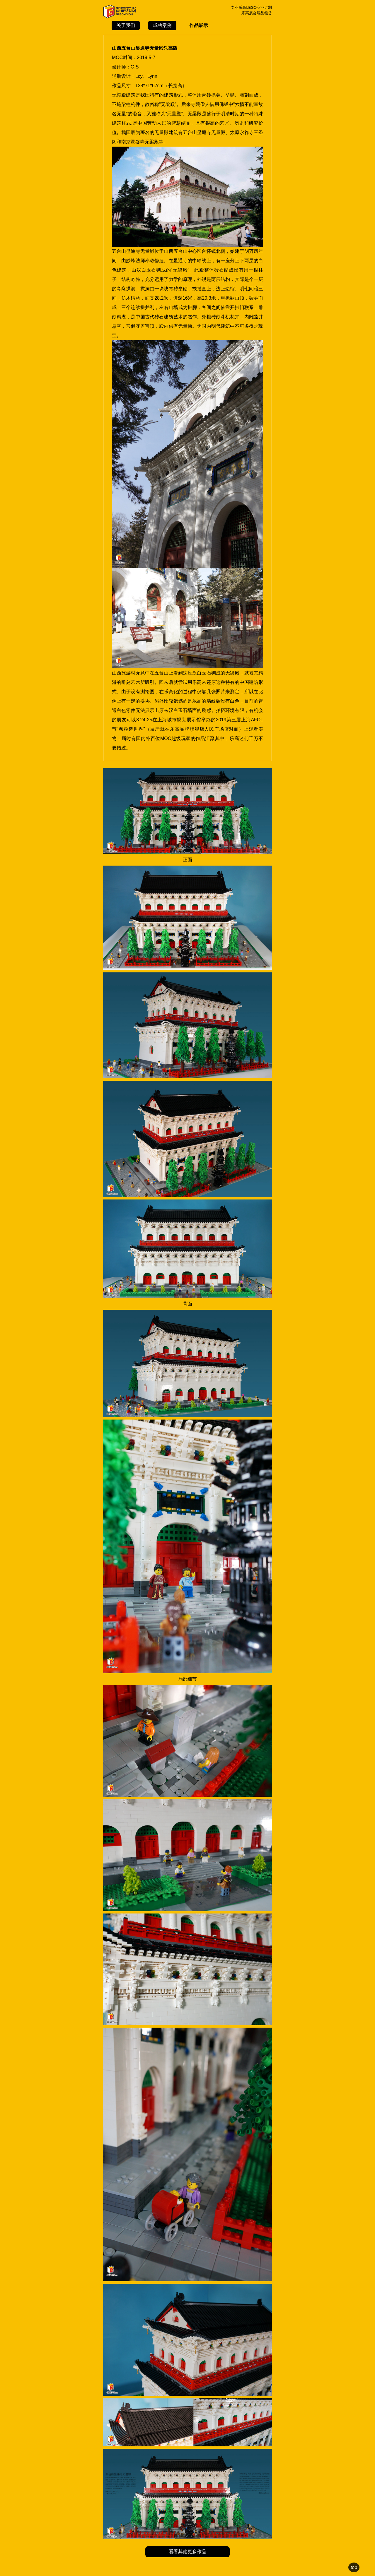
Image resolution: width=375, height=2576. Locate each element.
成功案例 (162, 25)
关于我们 (125, 25)
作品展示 (198, 25)
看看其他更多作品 (187, 2551)
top (354, 2567)
